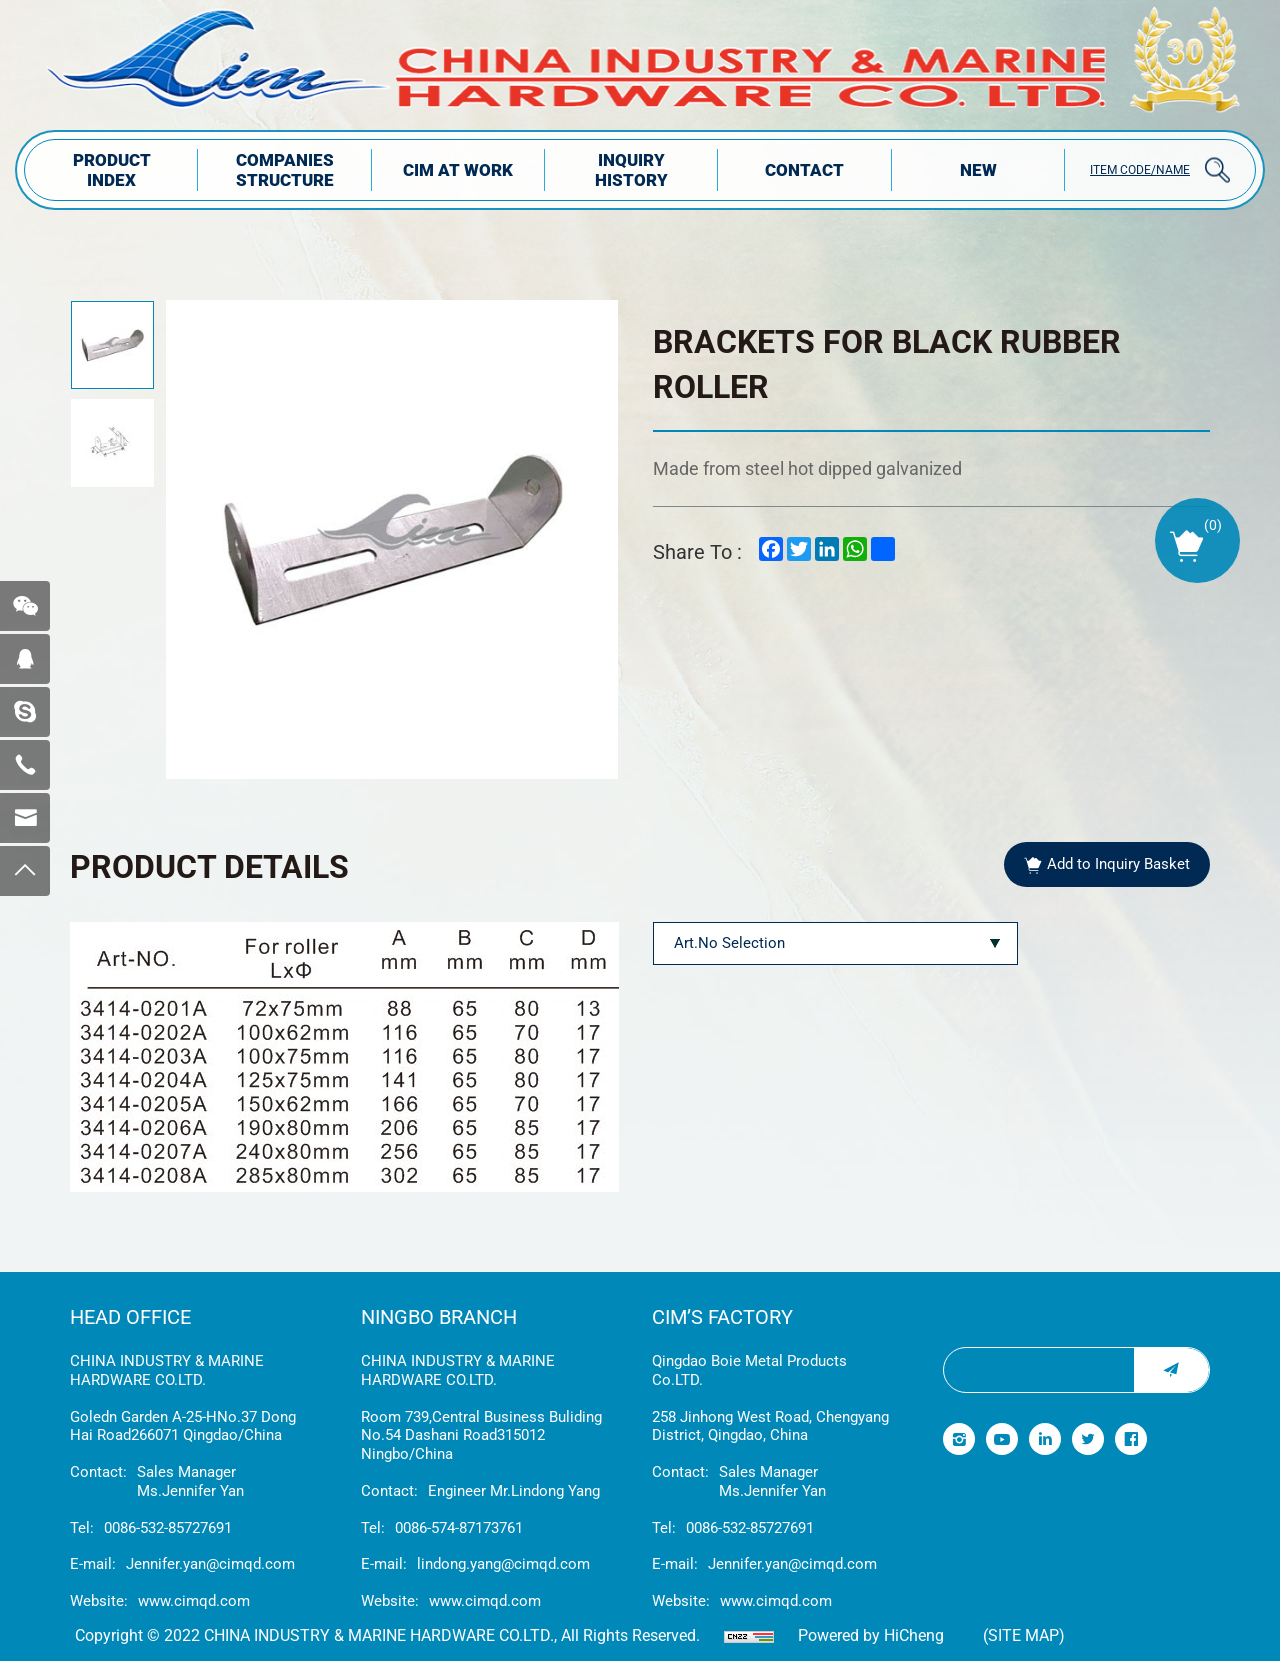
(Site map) (1024, 1635)
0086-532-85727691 (168, 1528)
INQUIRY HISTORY (631, 170)
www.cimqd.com (194, 1601)
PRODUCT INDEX (112, 170)
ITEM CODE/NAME (1140, 170)
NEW (978, 170)
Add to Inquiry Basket (1118, 864)
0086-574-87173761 (459, 1528)
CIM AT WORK (458, 170)
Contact (804, 170)
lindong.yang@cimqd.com (503, 1564)
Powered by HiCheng (871, 1635)
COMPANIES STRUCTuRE (285, 170)
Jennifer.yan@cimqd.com (210, 1564)
